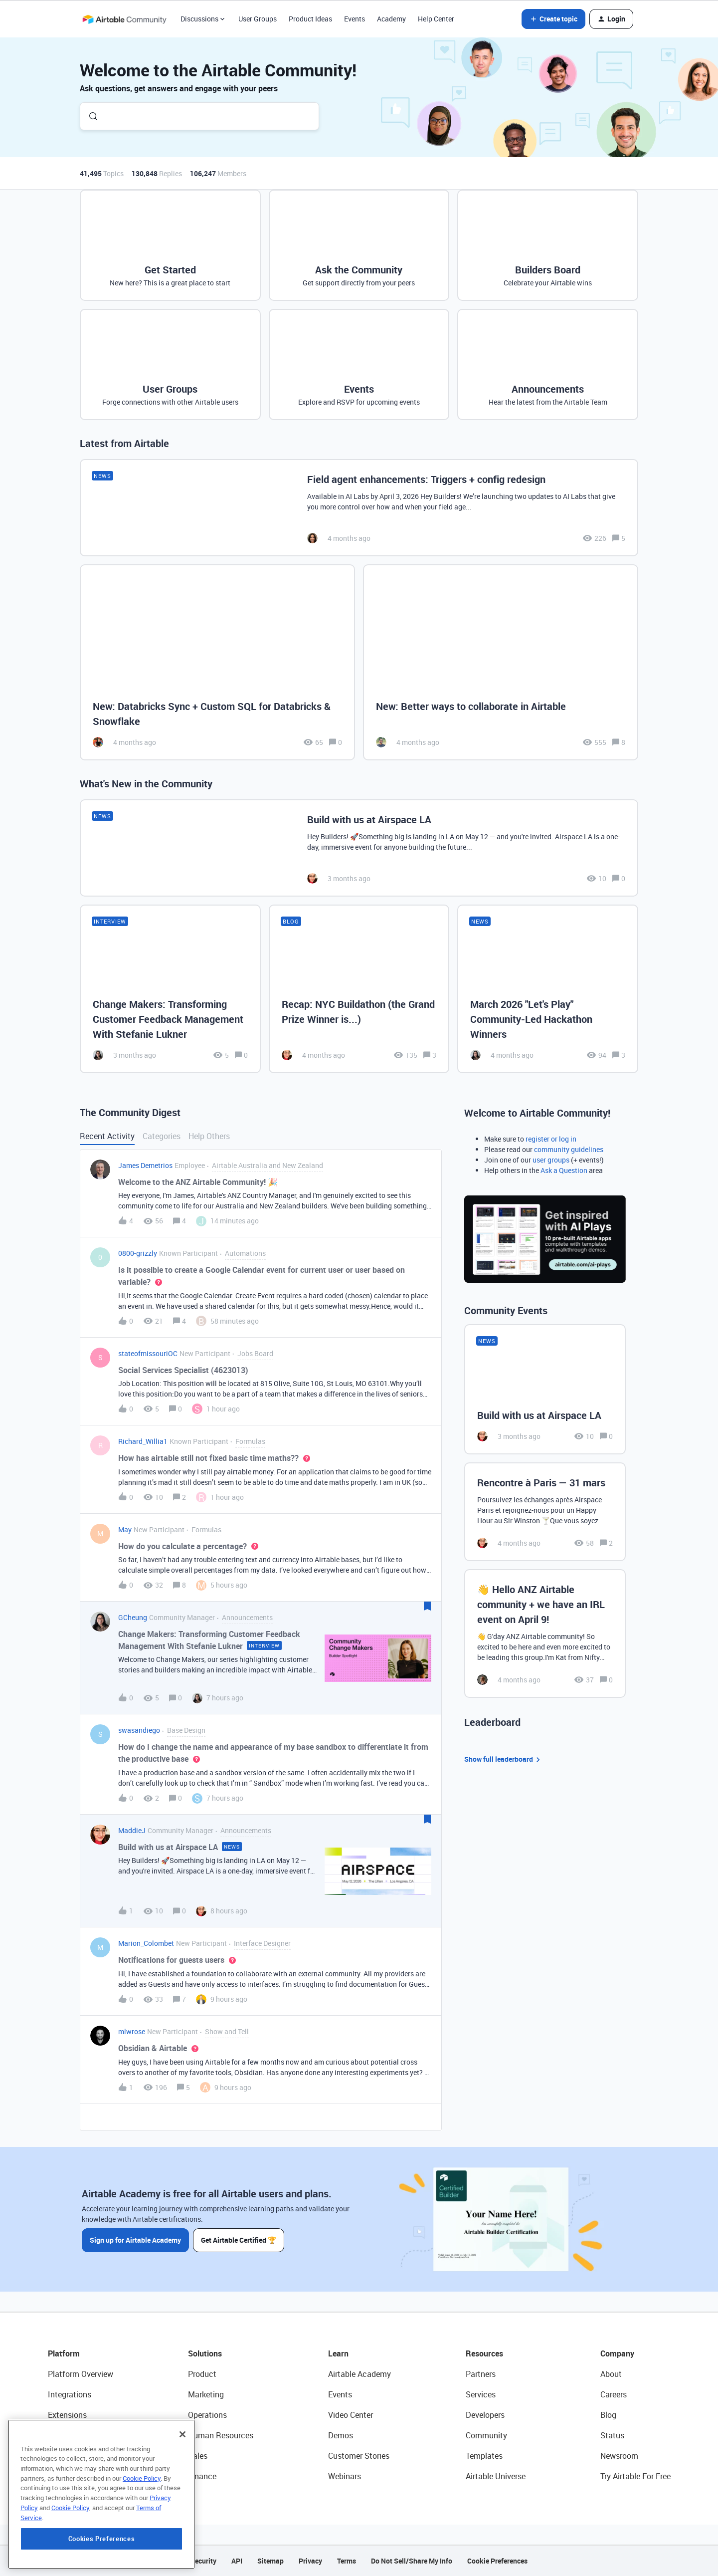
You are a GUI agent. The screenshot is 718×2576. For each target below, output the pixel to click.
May (125, 1529)
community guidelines (568, 1149)
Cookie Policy (142, 2541)
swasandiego (139, 1730)
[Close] (182, 2498)
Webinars (344, 2476)
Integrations (69, 2394)
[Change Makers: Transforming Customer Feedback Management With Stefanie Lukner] (170, 989)
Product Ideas (310, 18)
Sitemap (270, 2561)
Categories (161, 1136)
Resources (484, 2353)
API (236, 2561)
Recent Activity (107, 1136)
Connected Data (77, 2476)
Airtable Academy (359, 2373)
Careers (613, 2394)
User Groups (257, 18)
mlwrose (131, 2031)
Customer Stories (358, 2455)
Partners (481, 2373)
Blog (608, 2414)
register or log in (551, 1139)
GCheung (132, 1617)
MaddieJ (132, 1830)
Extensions (67, 2414)
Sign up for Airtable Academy (135, 2240)
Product (202, 2373)
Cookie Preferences (497, 2561)
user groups (551, 1160)
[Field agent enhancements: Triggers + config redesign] (359, 507)
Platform (64, 2353)
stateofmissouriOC (148, 1353)
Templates (484, 2455)
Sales (197, 2455)
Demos (340, 2435)
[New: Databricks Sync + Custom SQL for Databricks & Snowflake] (217, 662)
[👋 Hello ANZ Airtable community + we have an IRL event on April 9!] (545, 1633)
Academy (391, 18)
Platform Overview (80, 2373)
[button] (553, 19)
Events (354, 18)
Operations (207, 2414)
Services (481, 2394)
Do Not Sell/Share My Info (411, 2561)
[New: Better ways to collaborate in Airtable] (500, 662)
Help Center (436, 18)
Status (612, 2435)
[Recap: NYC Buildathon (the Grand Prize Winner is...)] (359, 989)
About (611, 2373)
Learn (338, 2353)
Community (486, 2435)
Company (617, 2353)
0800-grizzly (137, 1253)
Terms (346, 2561)
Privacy (310, 2561)
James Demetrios (145, 1165)
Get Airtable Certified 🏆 (238, 2240)
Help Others (209, 1136)
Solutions (205, 2353)
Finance (202, 2476)
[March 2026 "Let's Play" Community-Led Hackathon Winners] (547, 989)
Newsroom (619, 2455)
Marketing (206, 2394)
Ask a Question (563, 1170)
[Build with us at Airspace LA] (359, 848)
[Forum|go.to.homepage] (124, 19)
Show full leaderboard (503, 1759)
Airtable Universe (496, 2476)
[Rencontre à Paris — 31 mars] (545, 1511)
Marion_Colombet (146, 1943)
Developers (485, 2414)
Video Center (350, 2414)
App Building (70, 2435)
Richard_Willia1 (143, 1441)
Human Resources (220, 2435)
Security (203, 2561)
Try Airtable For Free (635, 2476)
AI (51, 2455)
